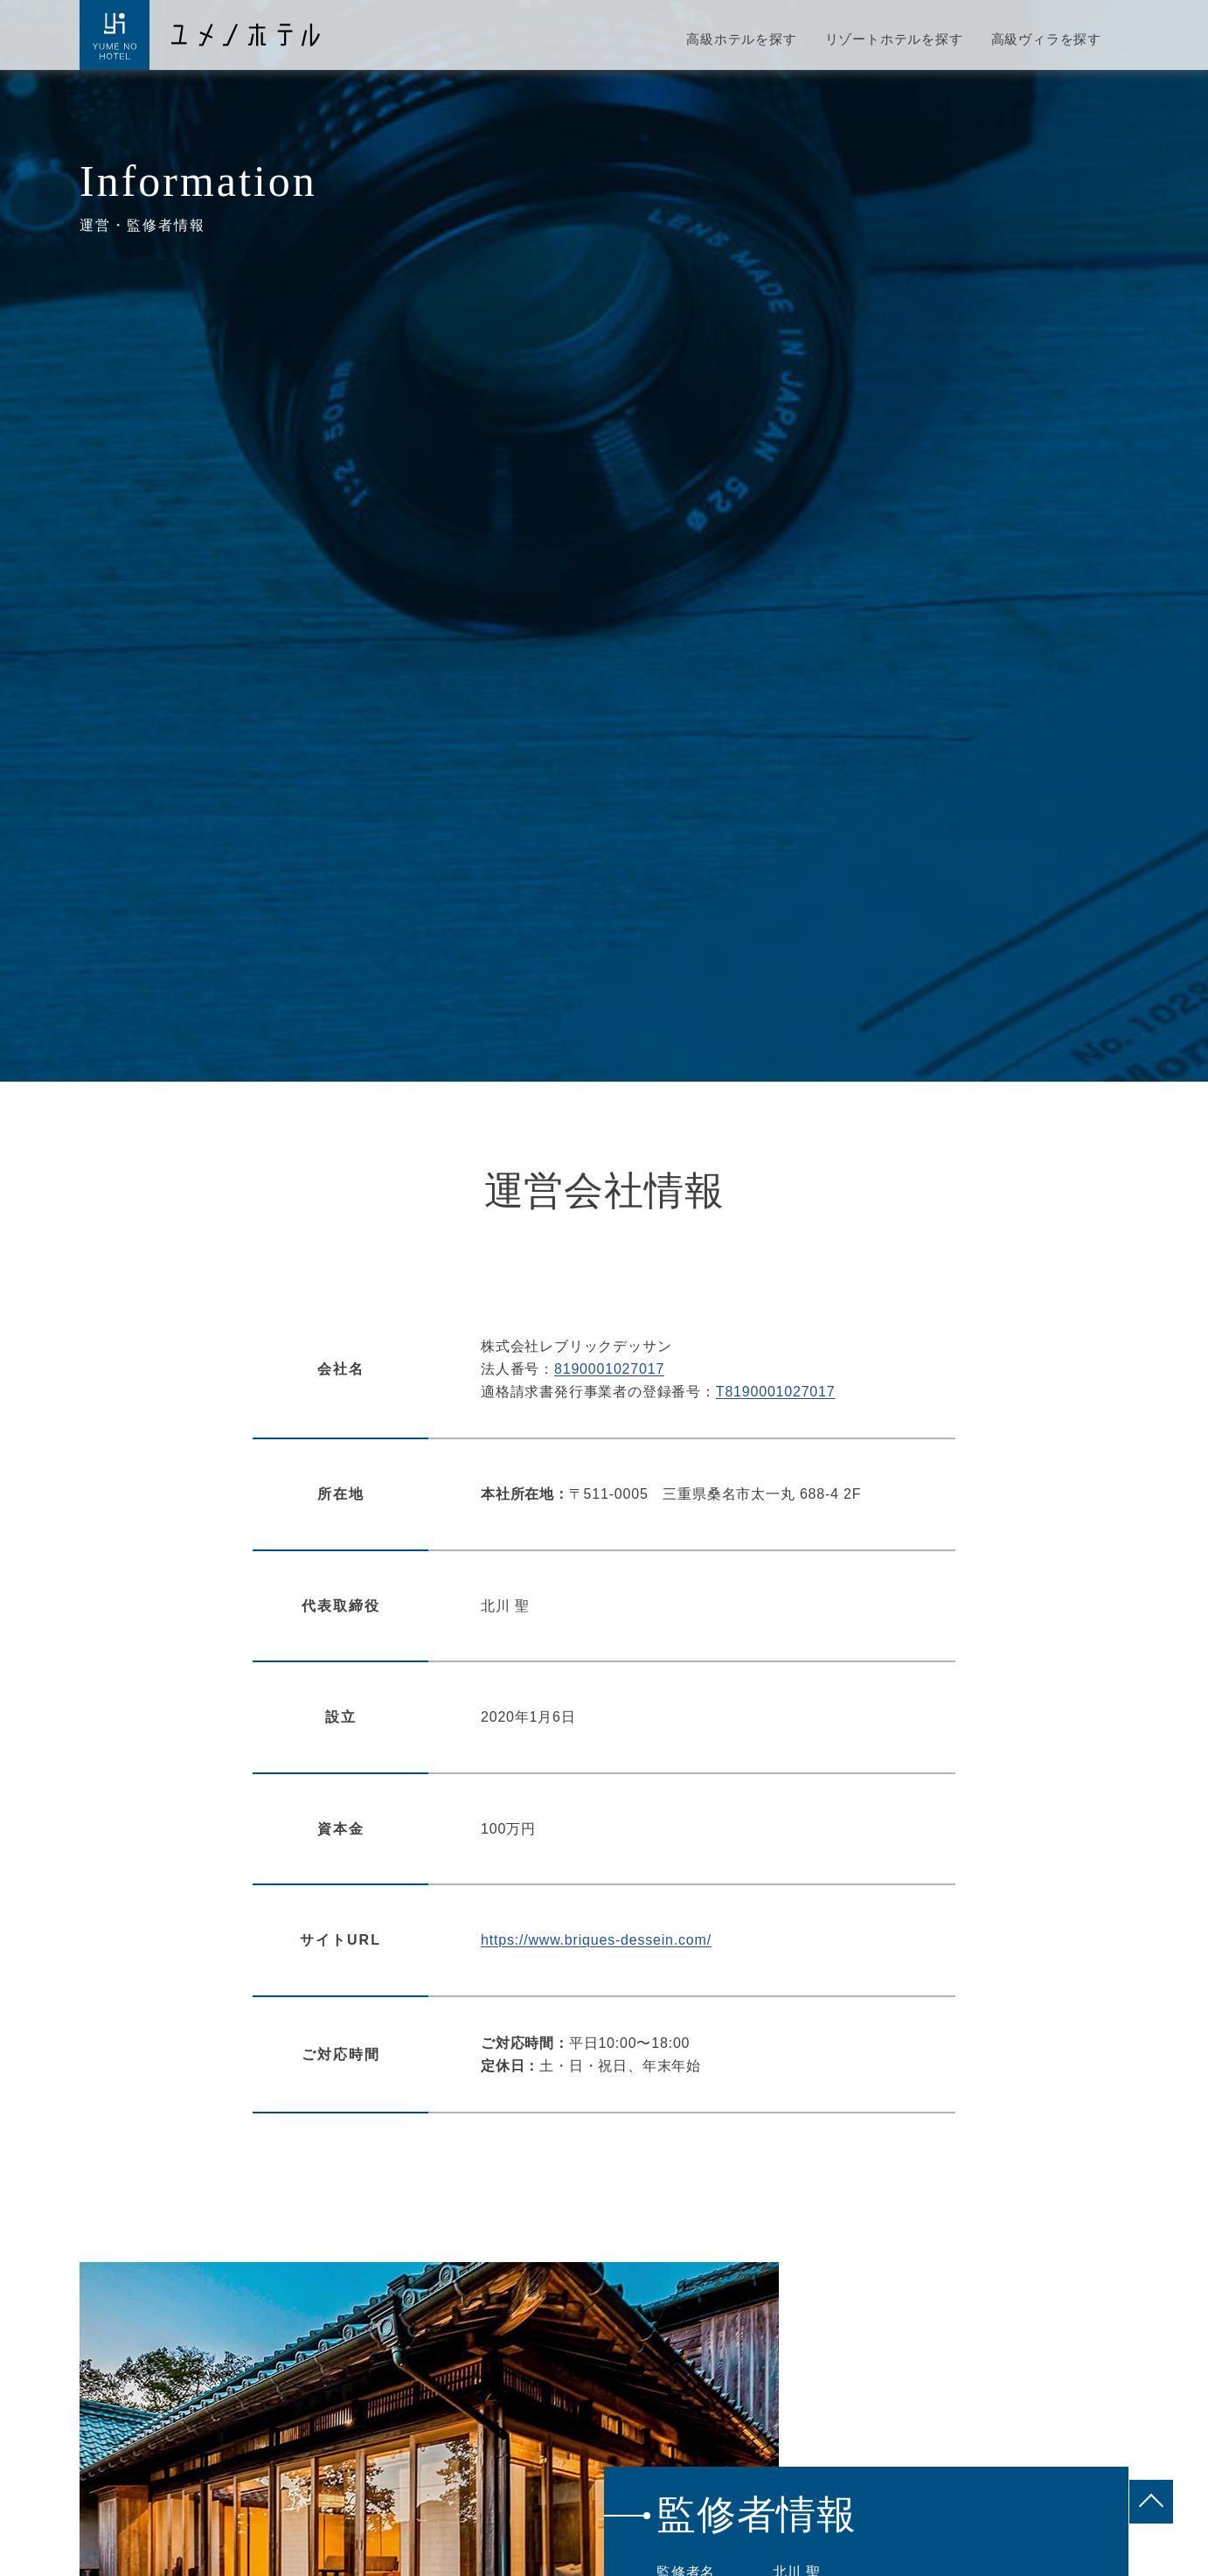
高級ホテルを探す (741, 38)
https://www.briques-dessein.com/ (596, 1939)
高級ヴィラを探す (1046, 38)
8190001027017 (609, 1368)
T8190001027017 (776, 1391)
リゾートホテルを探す (894, 38)
